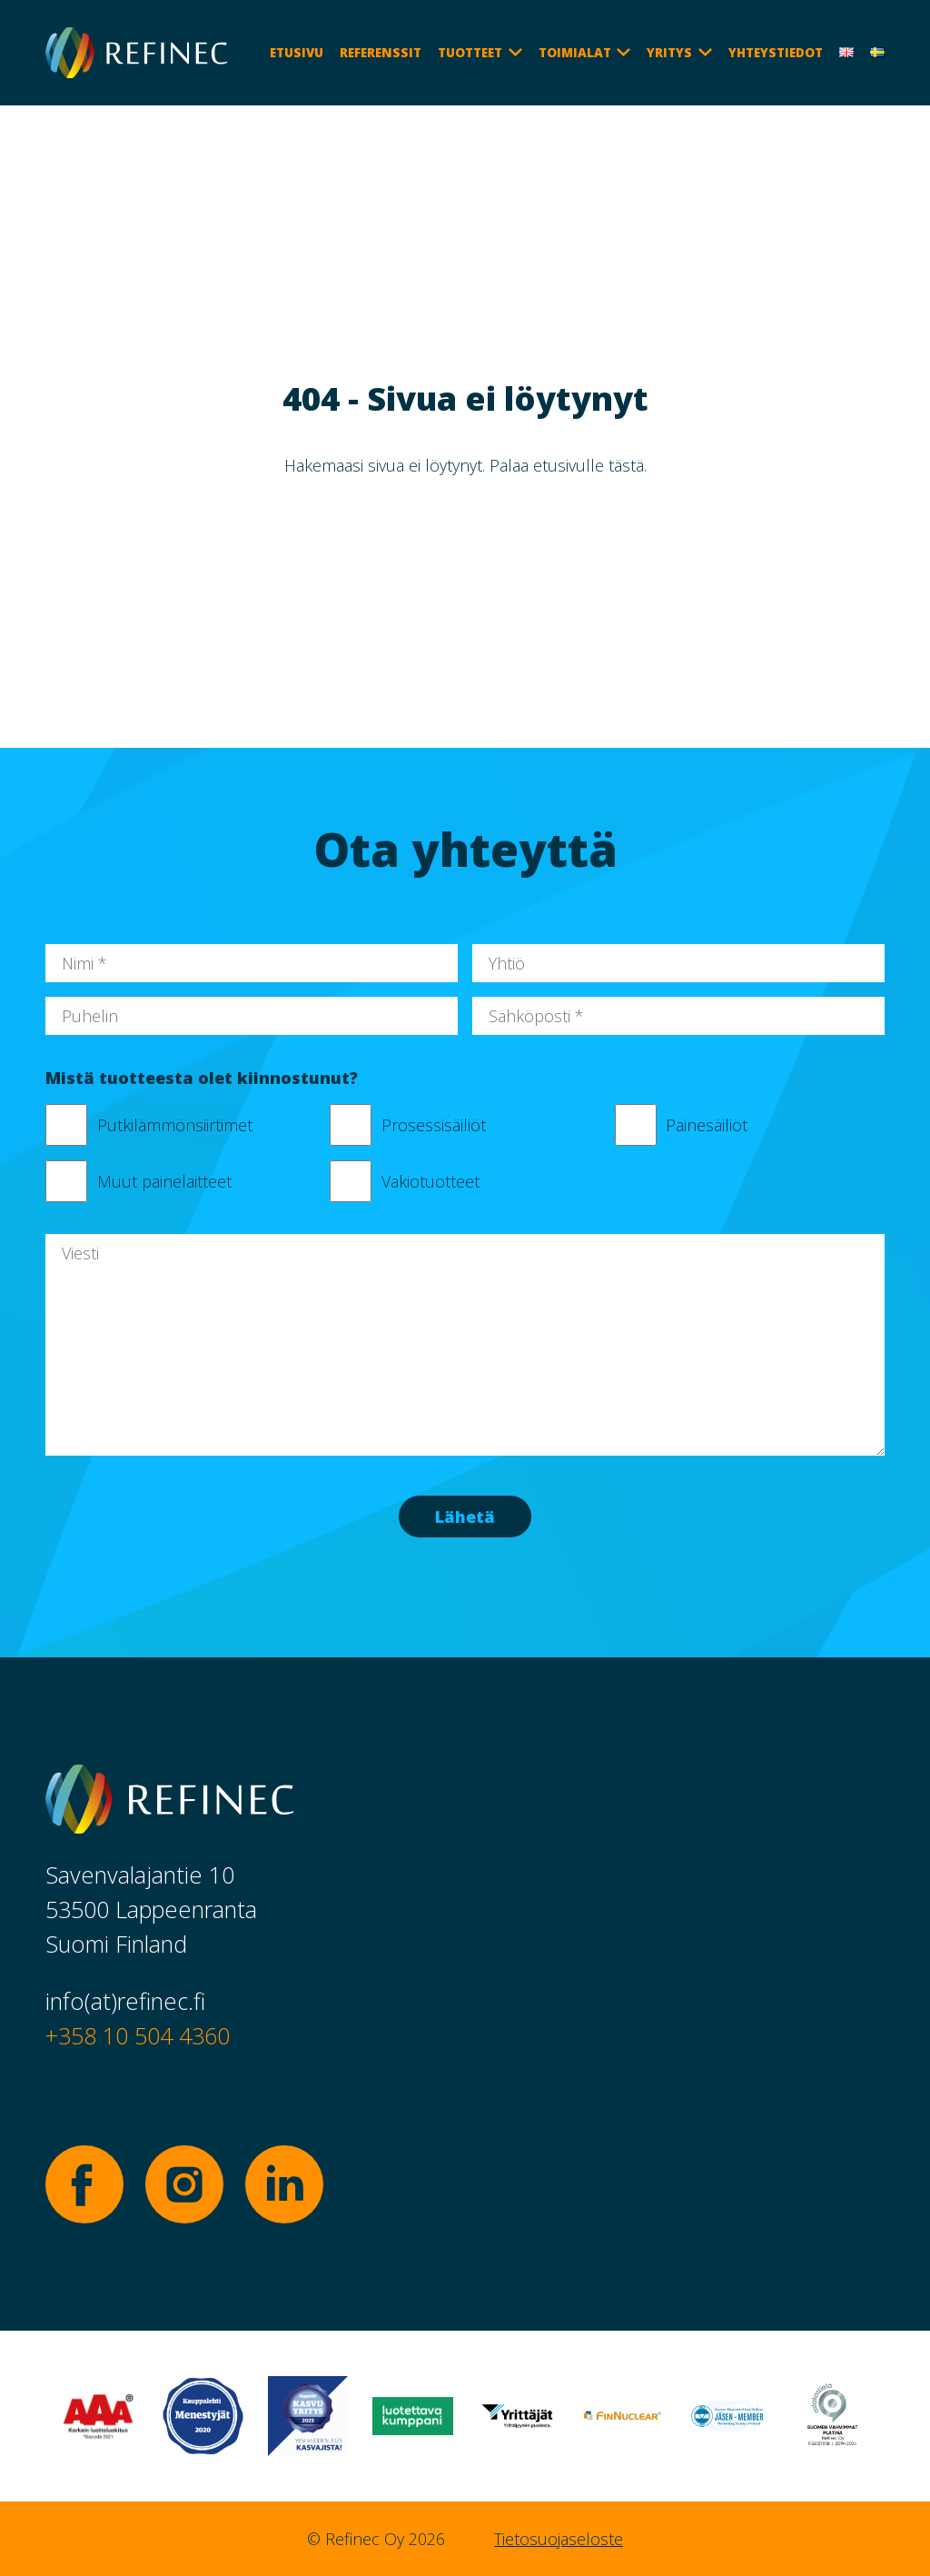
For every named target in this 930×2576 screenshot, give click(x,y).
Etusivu (296, 52)
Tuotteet (470, 52)
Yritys (669, 52)
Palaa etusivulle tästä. (568, 465)
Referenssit (380, 52)
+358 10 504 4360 (137, 2035)
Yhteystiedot (775, 52)
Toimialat (575, 52)
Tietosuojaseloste (558, 2539)
